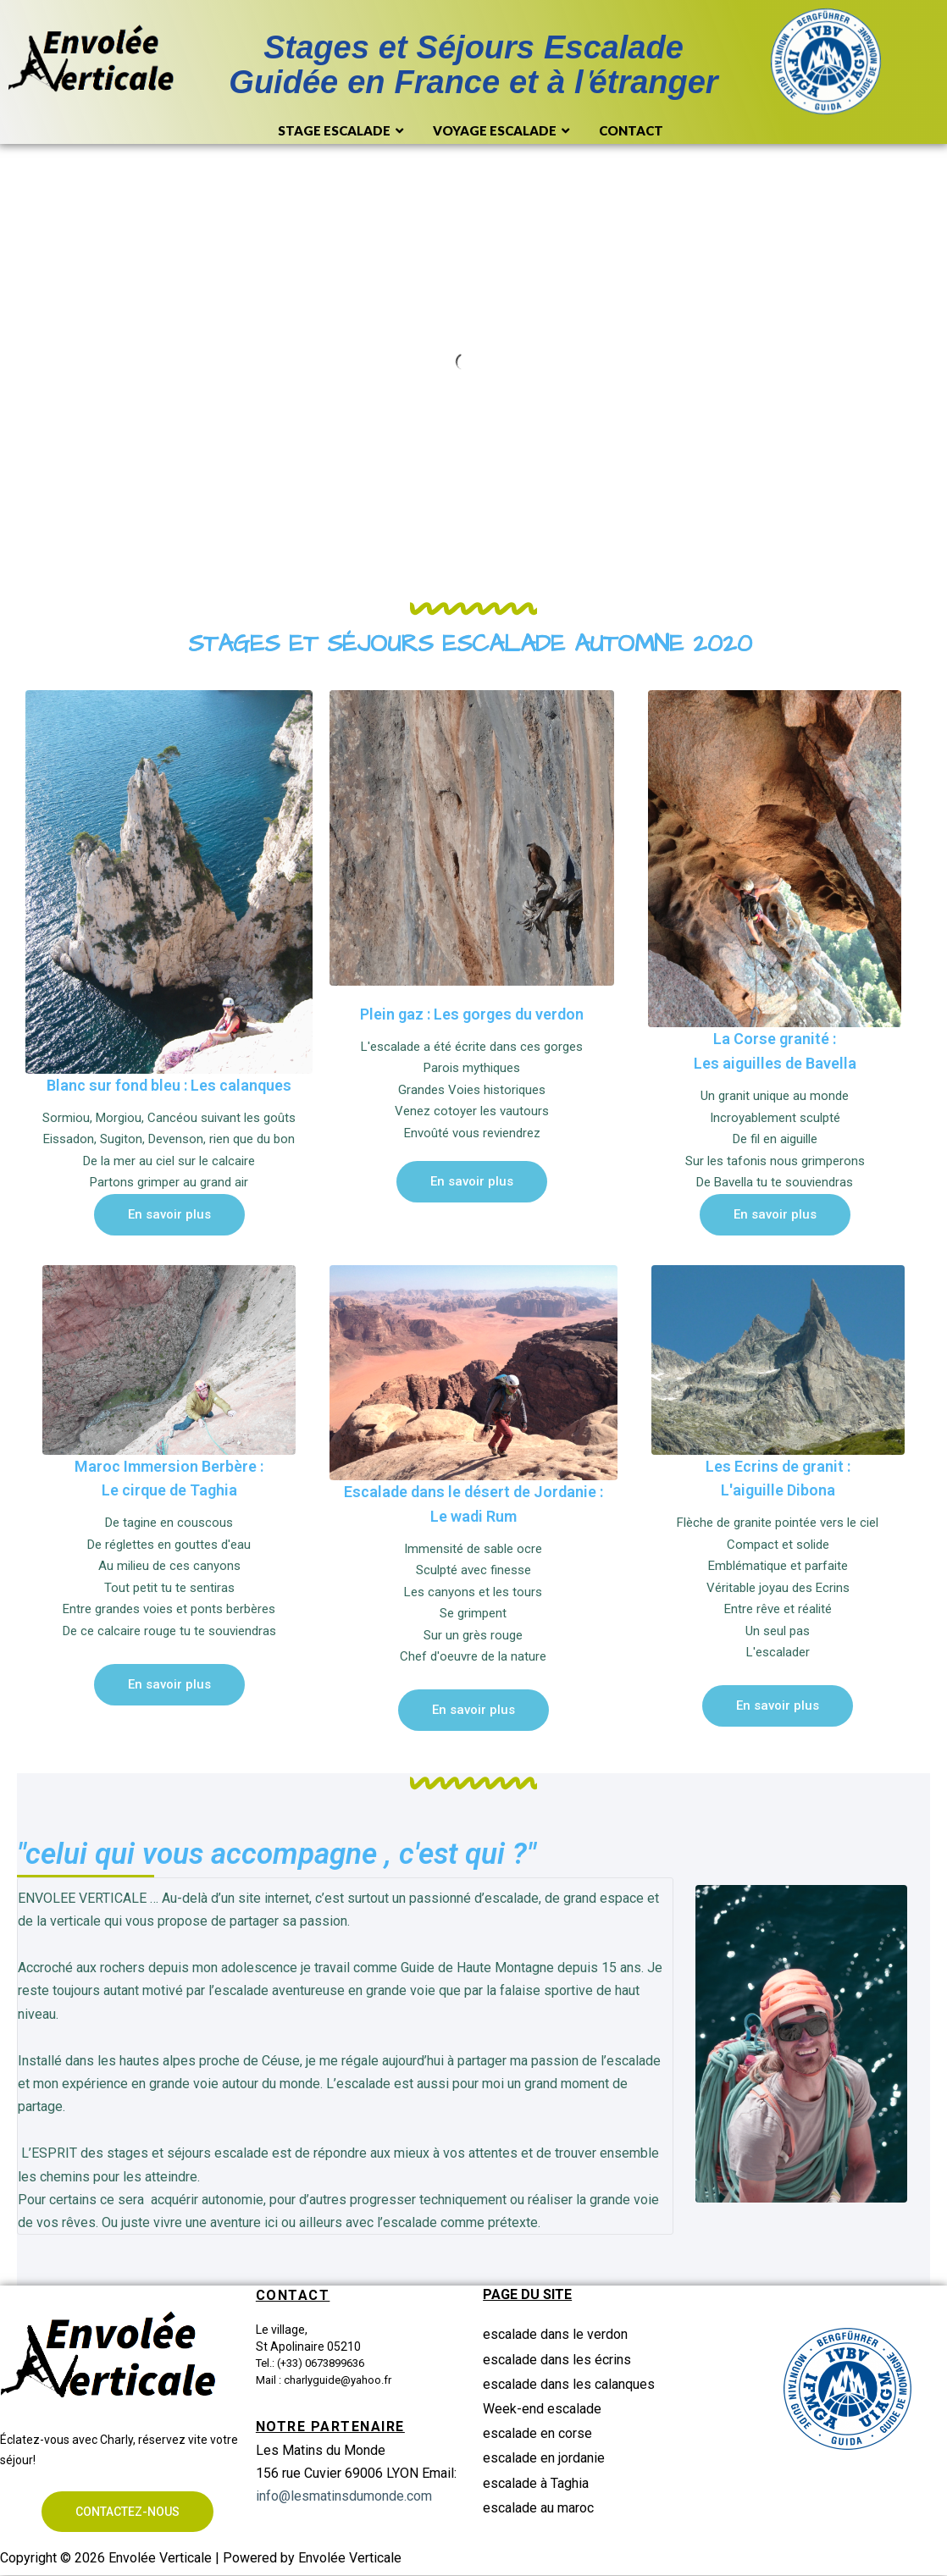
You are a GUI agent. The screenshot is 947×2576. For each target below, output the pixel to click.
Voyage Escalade (503, 131)
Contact (631, 130)
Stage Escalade (342, 131)
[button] (169, 1214)
